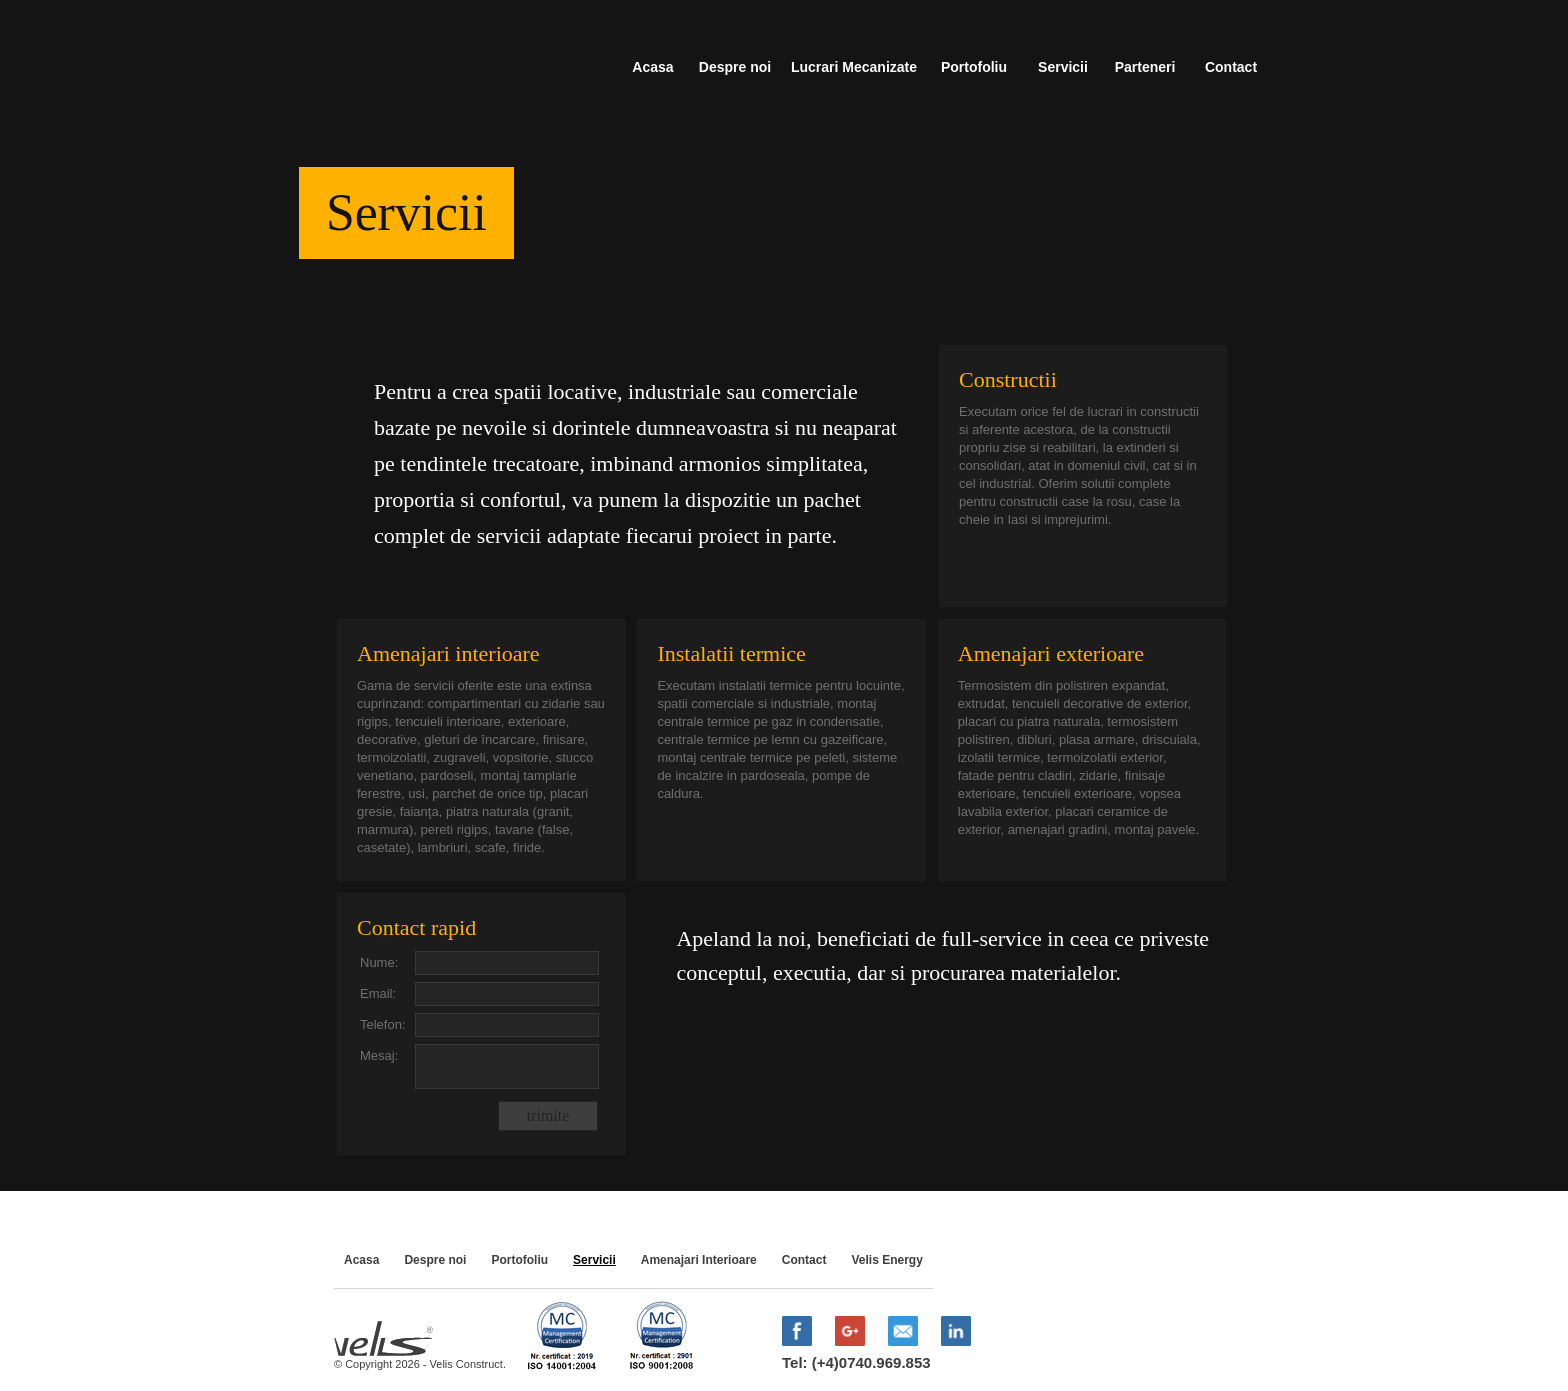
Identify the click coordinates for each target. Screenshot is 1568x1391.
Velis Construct (424, 61)
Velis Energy (886, 1260)
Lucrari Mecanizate (854, 67)
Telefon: (383, 1024)
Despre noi (735, 67)
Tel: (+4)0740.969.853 (856, 1362)
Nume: (379, 962)
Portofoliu (974, 67)
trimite (548, 1115)
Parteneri (1145, 67)
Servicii (1063, 67)
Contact (1231, 67)
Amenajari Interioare (699, 1260)
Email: (378, 993)
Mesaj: (379, 1055)
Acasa (652, 67)
